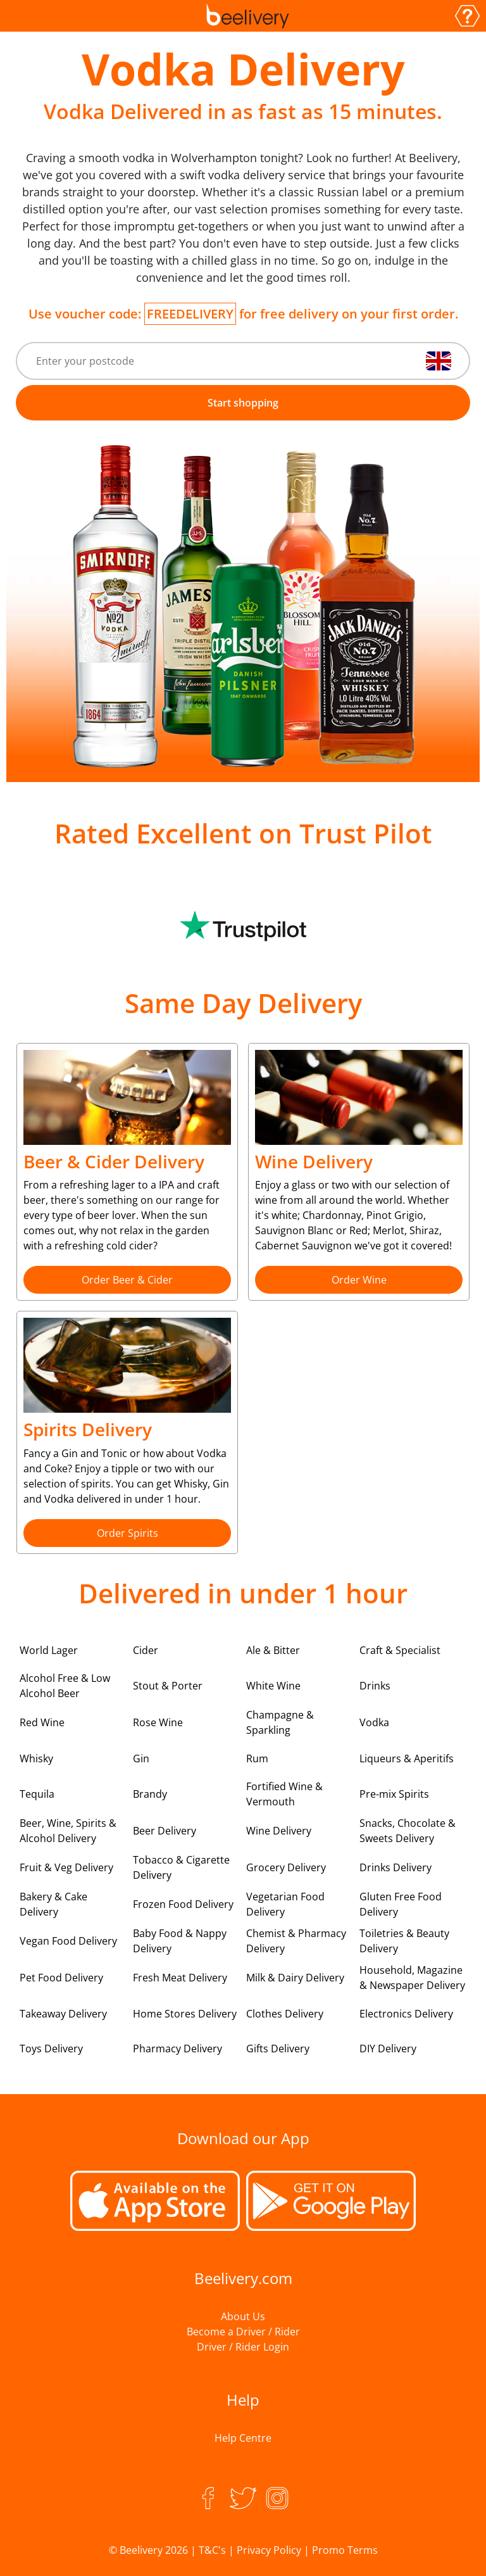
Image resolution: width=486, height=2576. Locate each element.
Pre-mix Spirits (394, 1794)
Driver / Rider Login (243, 2347)
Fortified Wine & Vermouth (284, 1794)
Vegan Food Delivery (68, 1941)
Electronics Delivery (406, 2014)
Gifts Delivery (277, 2048)
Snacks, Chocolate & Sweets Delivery (407, 1830)
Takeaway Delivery (63, 2014)
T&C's (212, 2550)
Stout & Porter (167, 1686)
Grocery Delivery (286, 1867)
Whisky (36, 1758)
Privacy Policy (269, 2550)
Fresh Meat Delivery (180, 1978)
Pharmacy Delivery (177, 2048)
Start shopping (243, 403)
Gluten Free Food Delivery (400, 1904)
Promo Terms (345, 2550)
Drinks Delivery (395, 1867)
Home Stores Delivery (185, 2014)
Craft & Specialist (399, 1650)
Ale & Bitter (273, 1650)
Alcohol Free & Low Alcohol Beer (65, 1685)
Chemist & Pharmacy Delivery (296, 1940)
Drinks (374, 1686)
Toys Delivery (51, 2048)
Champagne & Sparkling (280, 1722)
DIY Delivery (387, 2048)
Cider (145, 1650)
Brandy (150, 1794)
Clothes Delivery (284, 2014)
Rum (257, 1758)
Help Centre (243, 2438)
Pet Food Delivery (61, 1978)
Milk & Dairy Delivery (295, 1978)
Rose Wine (158, 1722)
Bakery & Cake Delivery (53, 1904)
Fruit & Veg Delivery (66, 1867)
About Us (243, 2316)
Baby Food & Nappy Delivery (180, 1940)
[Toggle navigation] (20, 16)
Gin (141, 1758)
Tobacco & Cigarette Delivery (181, 1867)
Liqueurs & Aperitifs (406, 1758)
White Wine (273, 1686)
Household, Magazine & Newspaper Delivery (412, 1977)
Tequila (37, 1794)
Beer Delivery (164, 1831)
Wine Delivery (278, 1831)
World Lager (49, 1650)
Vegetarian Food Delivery (285, 1904)
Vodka (374, 1722)
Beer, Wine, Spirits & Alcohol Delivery (68, 1830)
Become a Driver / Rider (243, 2332)
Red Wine (42, 1722)
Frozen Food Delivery (183, 1904)
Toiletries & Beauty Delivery (404, 1940)
